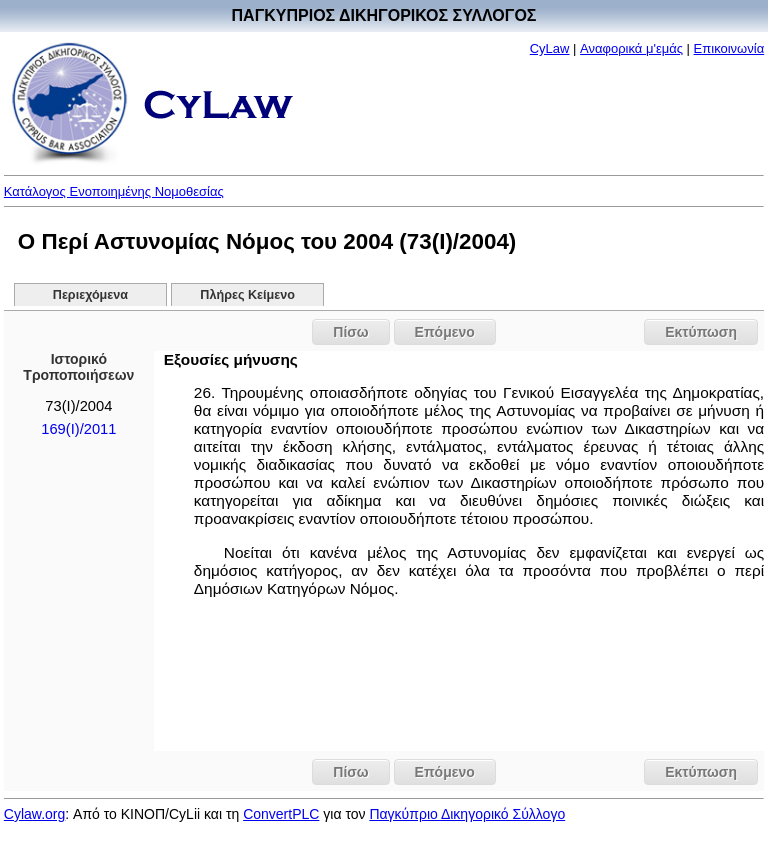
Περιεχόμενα (90, 295)
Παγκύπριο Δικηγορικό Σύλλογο (467, 814)
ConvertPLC (281, 814)
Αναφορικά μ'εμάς (631, 48)
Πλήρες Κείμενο (247, 295)
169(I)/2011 (78, 429)
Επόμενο (445, 332)
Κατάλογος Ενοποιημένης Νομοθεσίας (114, 191)
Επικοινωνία (729, 48)
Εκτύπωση (701, 332)
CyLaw (550, 48)
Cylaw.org (34, 814)
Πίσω (350, 332)
